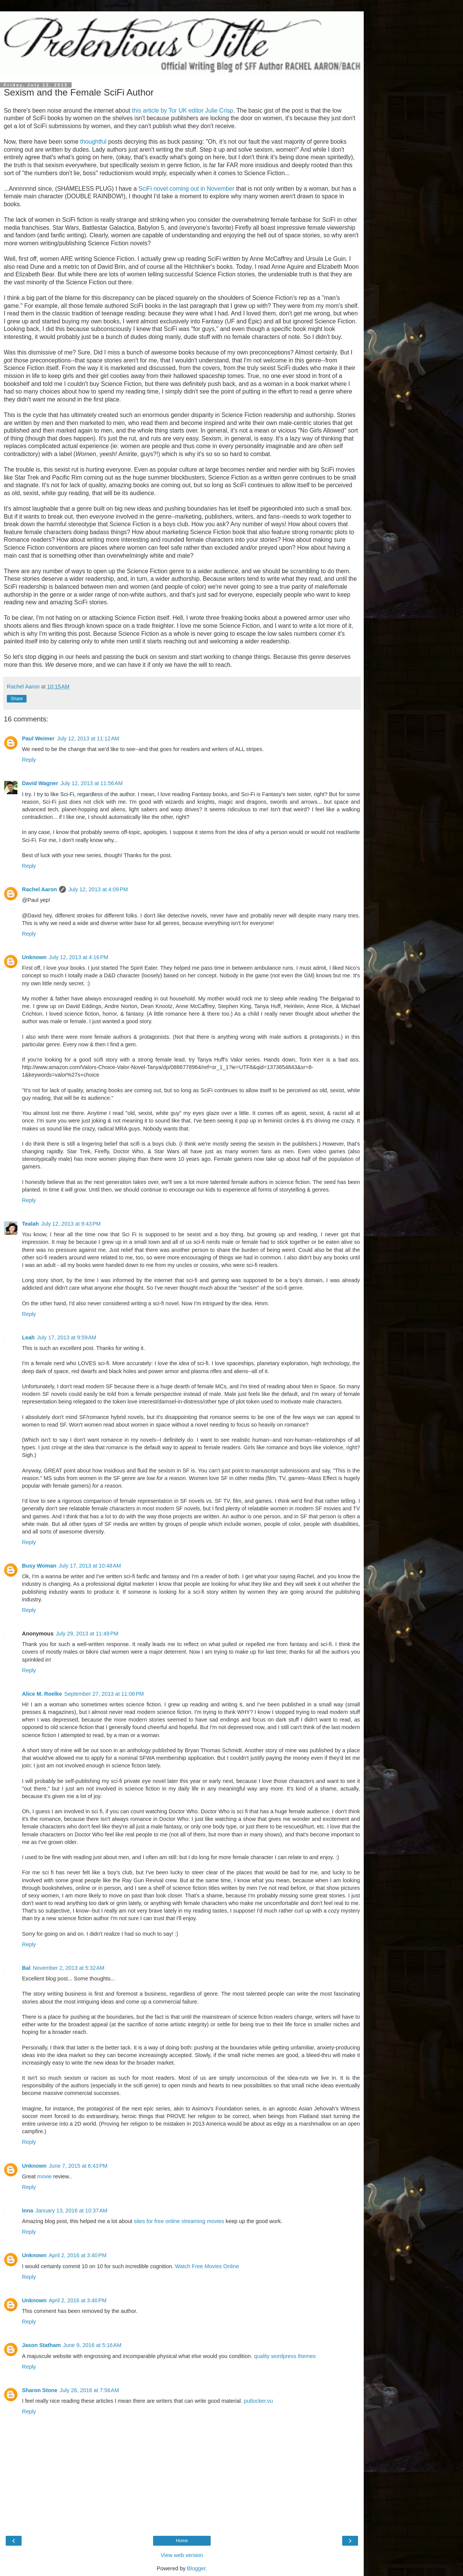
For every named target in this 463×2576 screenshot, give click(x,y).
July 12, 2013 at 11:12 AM (88, 738)
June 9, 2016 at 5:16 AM (92, 2345)
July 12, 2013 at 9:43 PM (71, 1224)
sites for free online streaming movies (179, 2221)
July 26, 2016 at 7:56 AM (89, 2390)
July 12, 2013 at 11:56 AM (91, 783)
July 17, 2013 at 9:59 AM (66, 1337)
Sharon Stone (40, 2390)
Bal (26, 1968)
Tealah (30, 1224)
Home (182, 2540)
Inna (27, 2211)
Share (17, 698)
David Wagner (40, 783)
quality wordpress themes (285, 2356)
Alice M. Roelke (42, 1694)
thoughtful (93, 141)
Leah (28, 1337)
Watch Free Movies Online (207, 2266)
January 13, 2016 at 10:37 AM (72, 2211)
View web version (182, 2555)
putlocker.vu (258, 2401)
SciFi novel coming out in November (186, 188)
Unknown (34, 957)
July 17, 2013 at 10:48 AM (90, 1566)
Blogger (196, 2568)
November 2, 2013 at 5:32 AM (68, 1968)
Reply (29, 760)
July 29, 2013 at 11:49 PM (87, 1634)
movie (44, 2176)
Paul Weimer (38, 738)
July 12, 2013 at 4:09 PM (98, 889)
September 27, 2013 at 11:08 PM (104, 1694)
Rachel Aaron (39, 889)
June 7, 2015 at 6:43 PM (78, 2166)
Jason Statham (41, 2345)
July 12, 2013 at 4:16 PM (78, 957)
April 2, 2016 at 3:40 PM (77, 2255)
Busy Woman (39, 1566)
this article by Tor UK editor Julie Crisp (182, 110)
